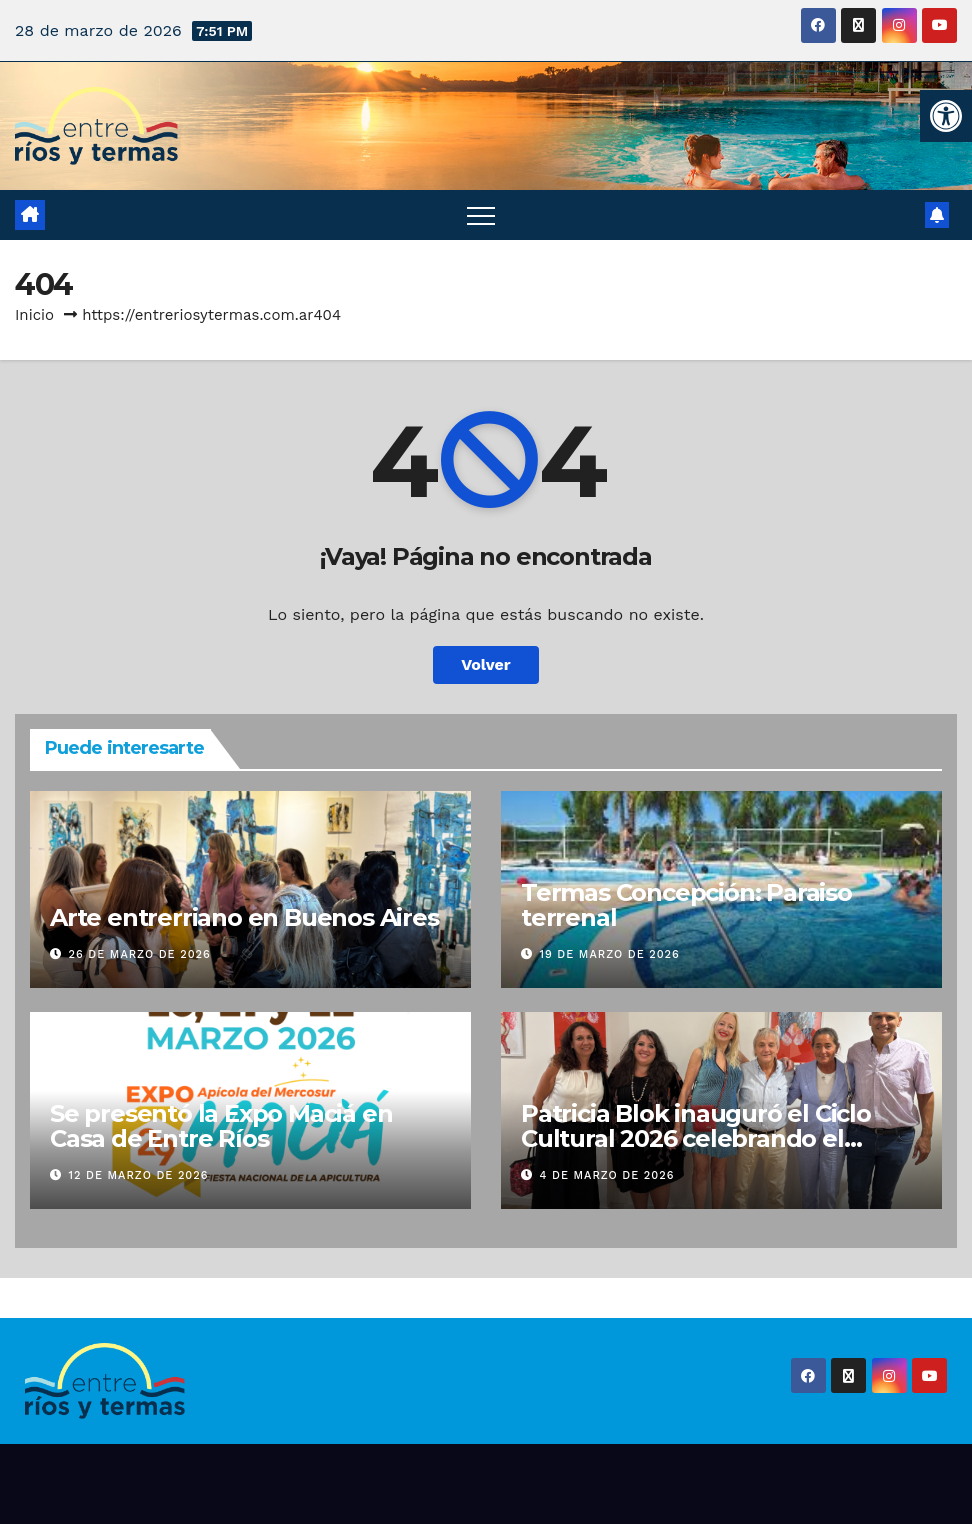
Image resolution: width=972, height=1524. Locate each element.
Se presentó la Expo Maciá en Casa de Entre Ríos (221, 1126)
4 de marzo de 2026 (607, 1175)
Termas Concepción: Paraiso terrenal (686, 905)
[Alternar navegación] (481, 215)
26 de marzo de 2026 (140, 954)
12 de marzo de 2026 (139, 1175)
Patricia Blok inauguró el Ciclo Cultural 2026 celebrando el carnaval (696, 1138)
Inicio (34, 315)
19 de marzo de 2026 (610, 954)
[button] (946, 116)
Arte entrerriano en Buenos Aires (244, 917)
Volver (486, 664)
